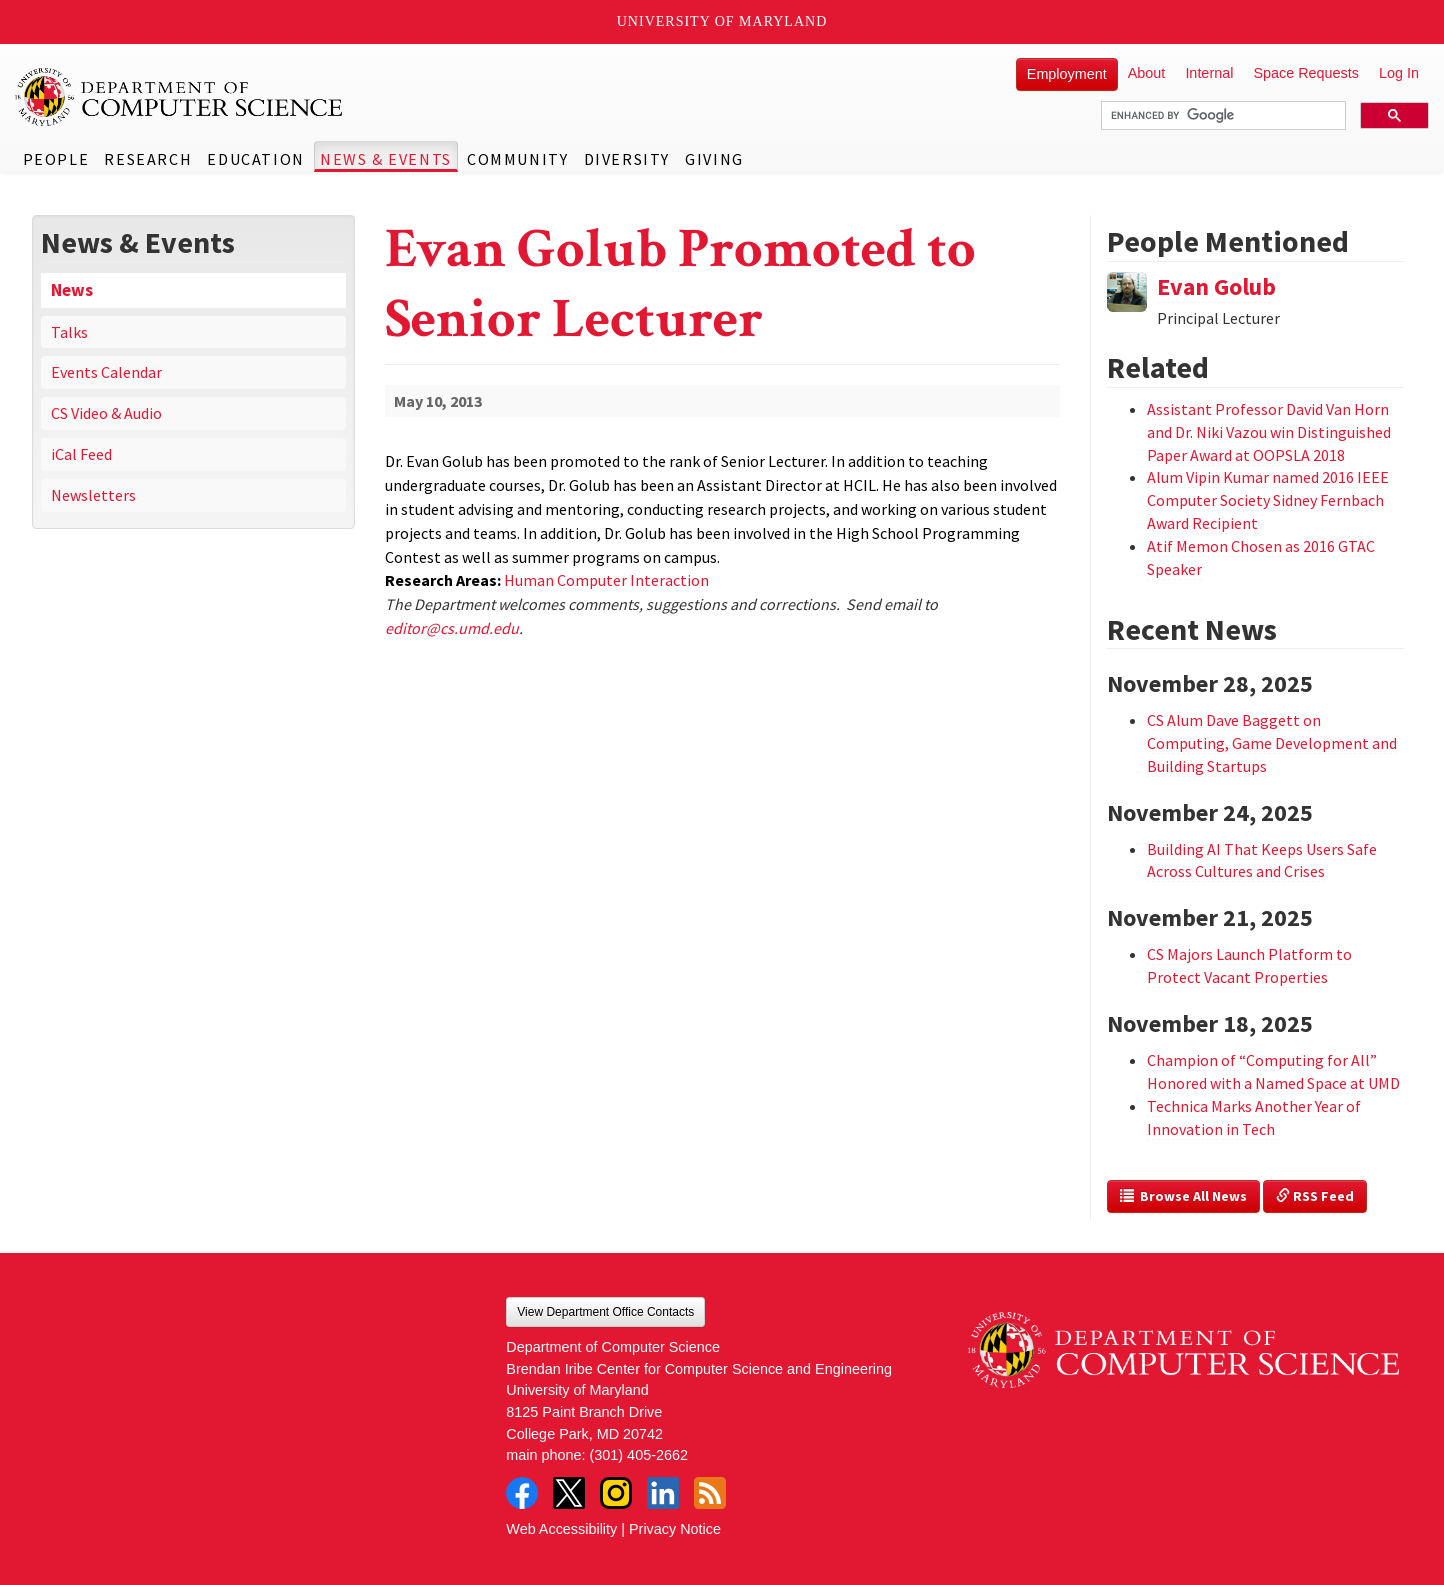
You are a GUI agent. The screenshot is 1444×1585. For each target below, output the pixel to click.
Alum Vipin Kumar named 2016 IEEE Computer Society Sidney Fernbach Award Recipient (1268, 500)
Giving (714, 159)
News (72, 290)
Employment (1067, 74)
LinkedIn (663, 1493)
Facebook (522, 1493)
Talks (69, 332)
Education (255, 159)
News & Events (386, 159)
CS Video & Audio (106, 413)
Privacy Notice (675, 1529)
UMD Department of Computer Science (180, 97)
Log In (1399, 73)
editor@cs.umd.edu (452, 628)
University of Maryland (722, 21)
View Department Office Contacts (605, 1312)
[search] (1221, 116)
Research (148, 159)
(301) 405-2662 (639, 1455)
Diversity (627, 159)
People (56, 159)
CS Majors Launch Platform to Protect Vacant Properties (1249, 965)
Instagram (616, 1493)
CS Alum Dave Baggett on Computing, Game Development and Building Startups (1272, 743)
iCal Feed (81, 454)
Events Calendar (106, 372)
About (1147, 73)
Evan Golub (1216, 286)
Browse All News (1183, 1196)
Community (517, 159)
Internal (1209, 73)
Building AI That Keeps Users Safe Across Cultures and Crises (1262, 860)
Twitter (569, 1493)
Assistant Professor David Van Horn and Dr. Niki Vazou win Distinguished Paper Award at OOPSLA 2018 (1269, 432)
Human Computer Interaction (606, 580)
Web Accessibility (561, 1529)
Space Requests (1306, 73)
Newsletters (93, 495)
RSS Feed (1315, 1196)
